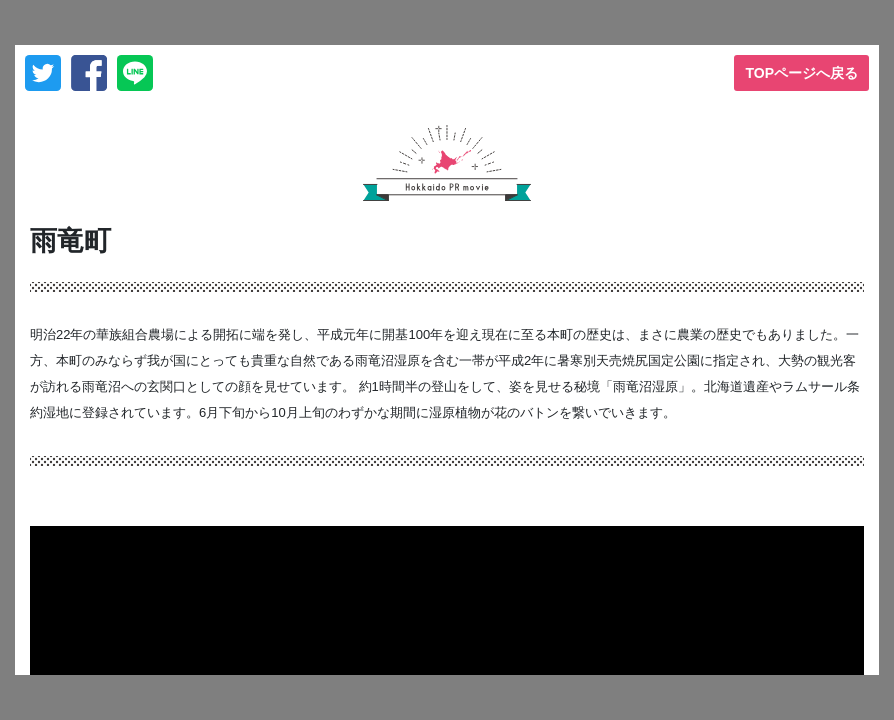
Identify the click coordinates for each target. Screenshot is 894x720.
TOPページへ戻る (801, 73)
